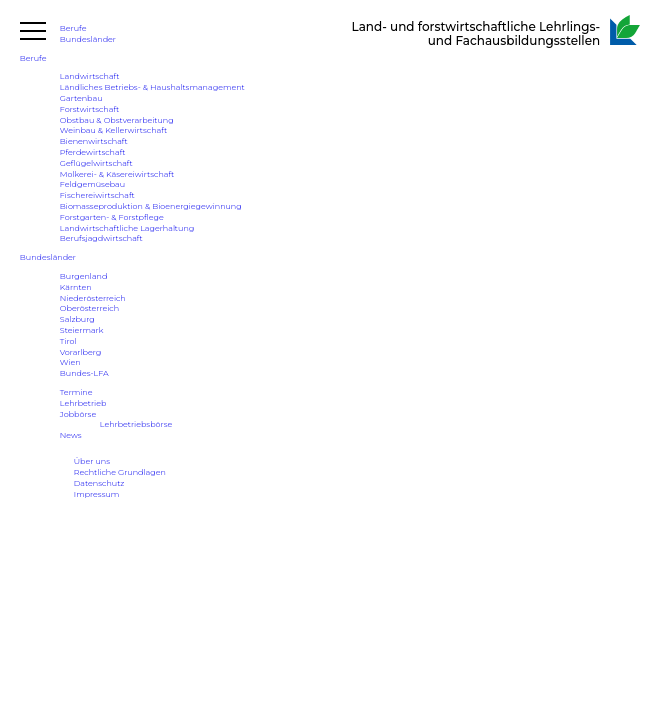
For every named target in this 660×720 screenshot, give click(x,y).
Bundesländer (88, 39)
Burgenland (84, 276)
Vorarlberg (80, 352)
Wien (70, 362)
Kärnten (76, 287)
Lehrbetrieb (83, 403)
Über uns (92, 461)
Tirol (68, 341)
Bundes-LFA (84, 373)
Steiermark (82, 330)
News (71, 435)
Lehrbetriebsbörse (136, 424)
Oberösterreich (89, 308)
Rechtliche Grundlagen (120, 472)
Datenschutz (99, 483)
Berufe (73, 28)
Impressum (97, 494)
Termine (76, 392)
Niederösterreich (93, 298)
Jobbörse (78, 414)
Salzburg (77, 319)
